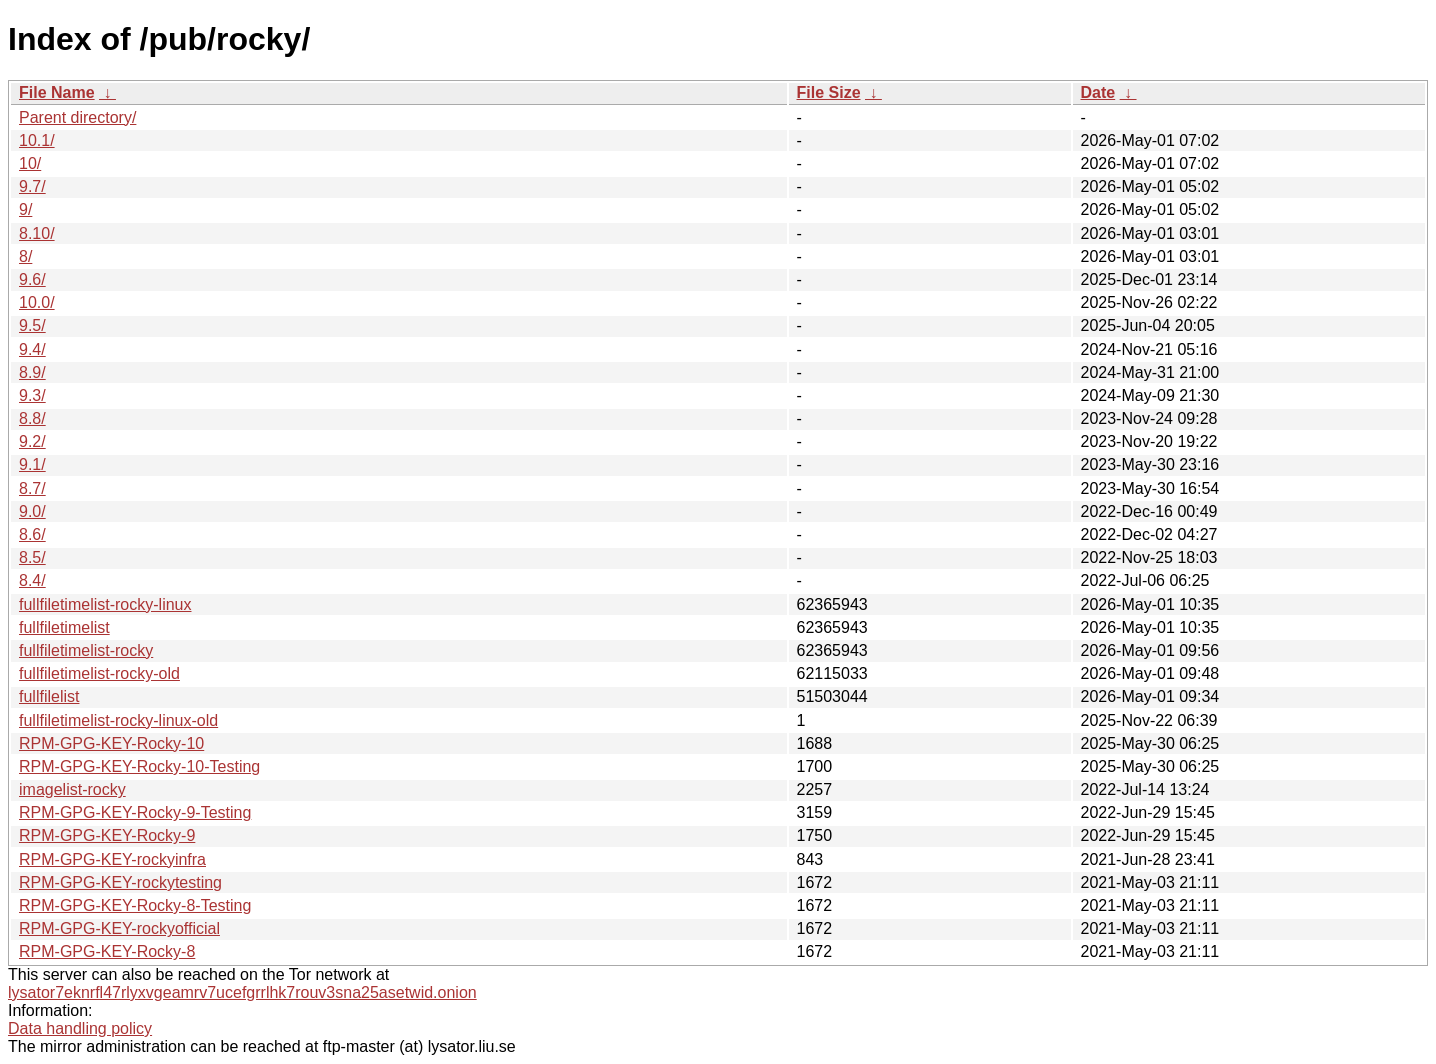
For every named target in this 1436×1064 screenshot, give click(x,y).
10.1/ (37, 140)
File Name (57, 92)
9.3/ (32, 395)
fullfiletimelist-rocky (86, 650)
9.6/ (32, 279)
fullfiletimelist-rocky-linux (105, 604)
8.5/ (32, 557)
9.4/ (32, 349)
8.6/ (32, 534)
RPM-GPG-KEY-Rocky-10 (111, 743)
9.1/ (32, 464)
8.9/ (32, 372)
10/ (30, 163)
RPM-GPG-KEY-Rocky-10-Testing (139, 766)
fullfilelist (49, 696)
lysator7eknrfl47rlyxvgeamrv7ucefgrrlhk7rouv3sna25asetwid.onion (242, 992)
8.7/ (32, 488)
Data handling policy (80, 1028)
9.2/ (32, 441)
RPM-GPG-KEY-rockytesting (120, 882)
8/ (25, 256)
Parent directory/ (77, 117)
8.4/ (32, 580)
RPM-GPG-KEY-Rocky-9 (107, 835)
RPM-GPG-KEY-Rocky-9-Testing (135, 812)
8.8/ (32, 418)
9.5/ (32, 325)
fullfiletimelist (64, 627)
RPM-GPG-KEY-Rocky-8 (107, 951)
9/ (25, 209)
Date (1098, 92)
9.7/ (32, 186)
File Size (829, 92)
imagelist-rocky (72, 789)
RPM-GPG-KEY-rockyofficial (119, 928)
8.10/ (37, 233)
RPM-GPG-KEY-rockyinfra (112, 859)
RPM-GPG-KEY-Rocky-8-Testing (135, 905)
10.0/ (37, 302)
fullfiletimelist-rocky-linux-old (118, 720)
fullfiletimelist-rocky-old (99, 673)
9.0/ (32, 511)
